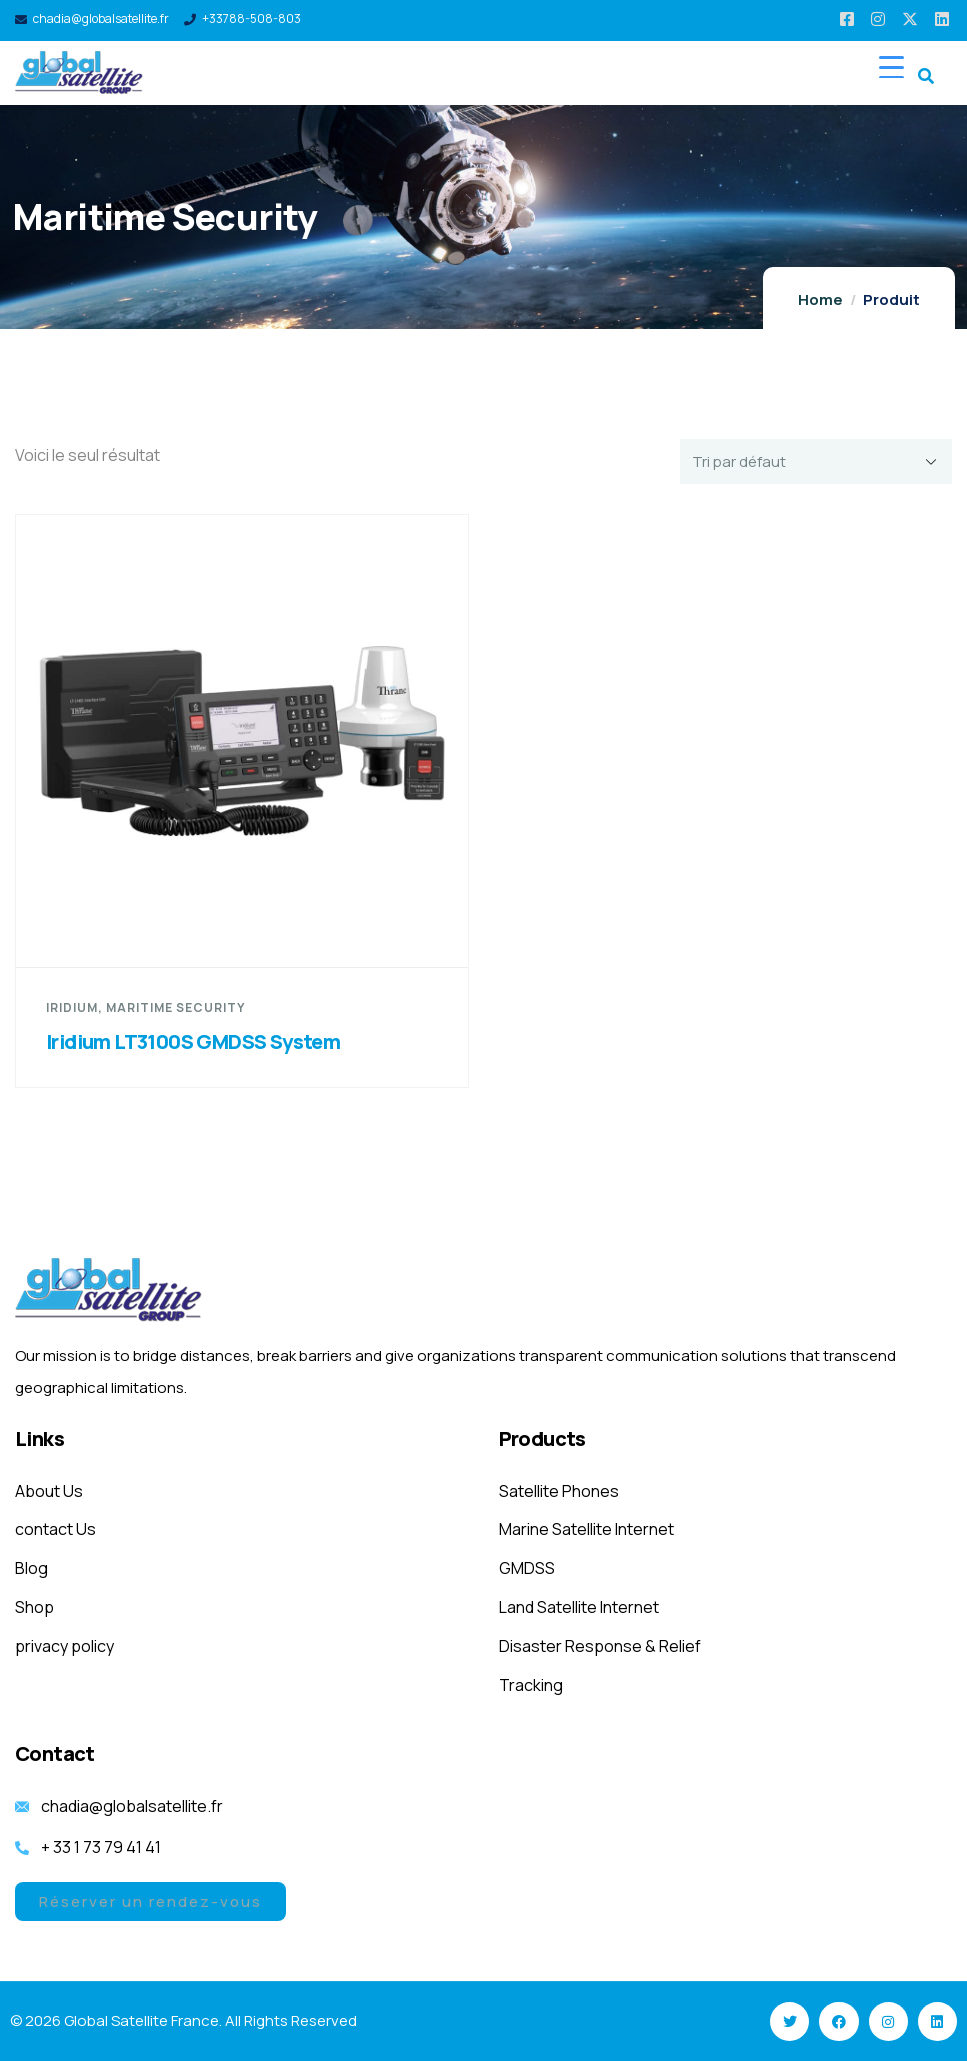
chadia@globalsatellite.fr (101, 18)
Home (820, 299)
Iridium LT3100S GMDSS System (193, 1041)
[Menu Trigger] (891, 66)
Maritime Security (175, 1007)
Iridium (72, 1007)
